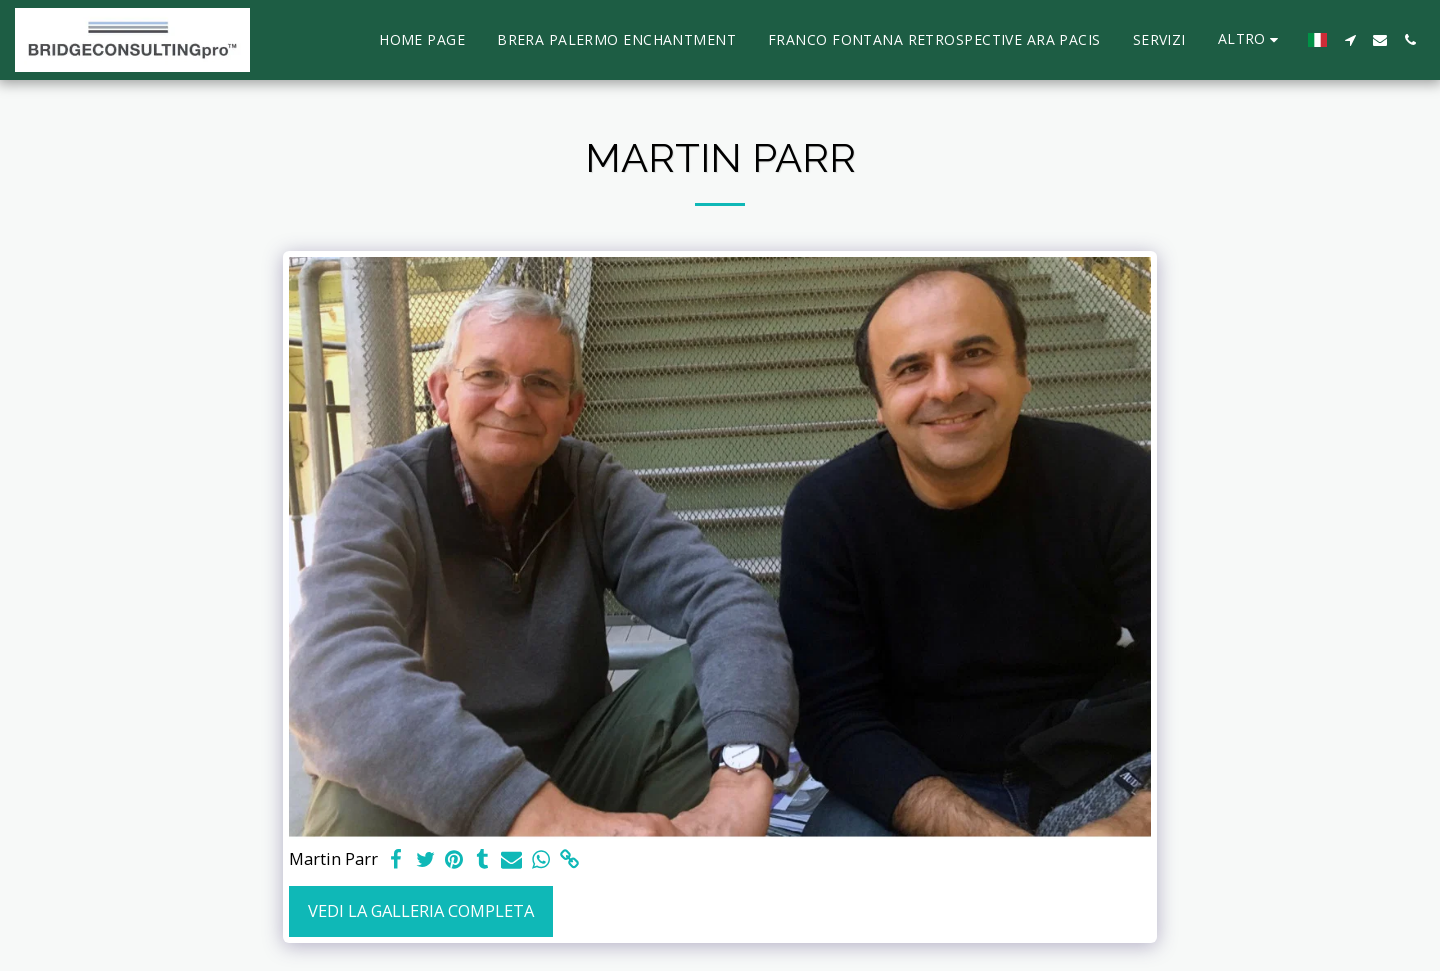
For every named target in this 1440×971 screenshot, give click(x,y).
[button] (1350, 40)
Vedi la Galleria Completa (421, 910)
